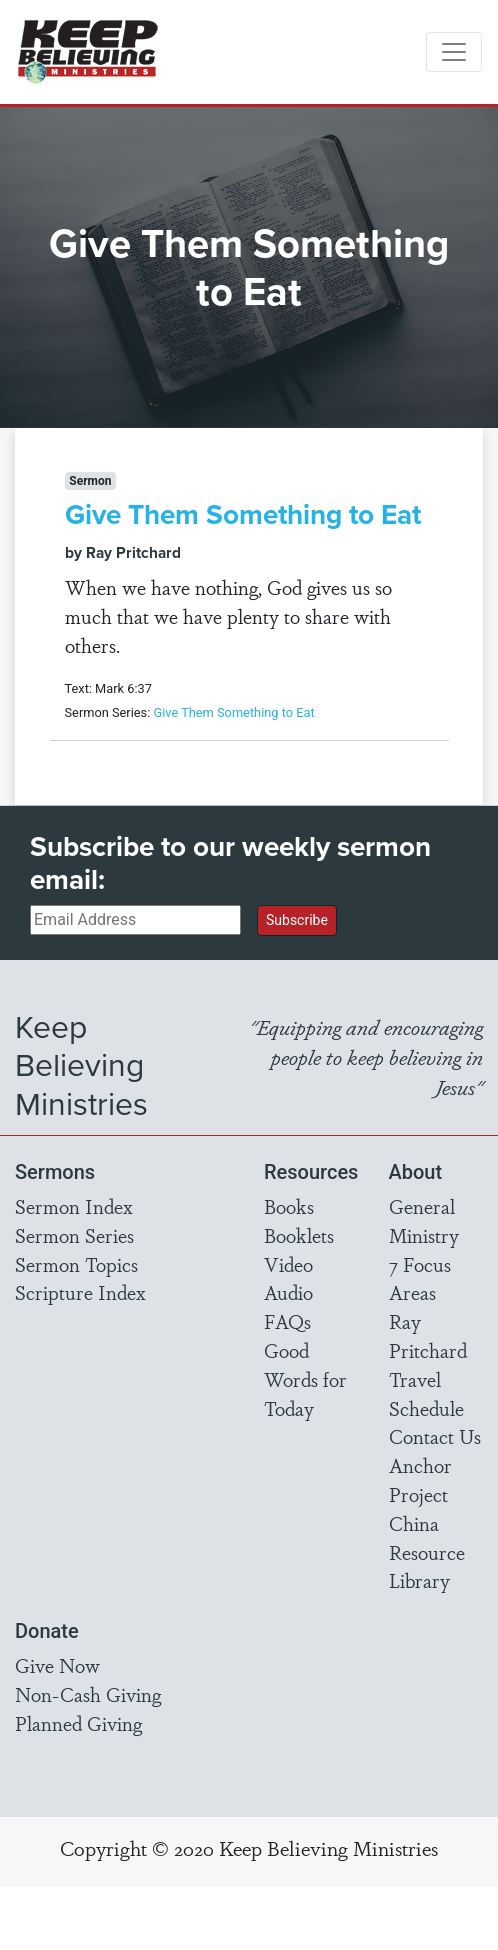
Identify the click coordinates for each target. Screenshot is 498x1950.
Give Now (57, 1665)
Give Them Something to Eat (243, 514)
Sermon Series (74, 1235)
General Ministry (424, 1220)
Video (288, 1264)
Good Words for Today (305, 1379)
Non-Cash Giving (88, 1694)
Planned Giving (78, 1723)
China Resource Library (427, 1552)
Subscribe (297, 920)
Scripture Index (80, 1292)
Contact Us (435, 1436)
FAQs (287, 1321)
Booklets (299, 1235)
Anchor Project (420, 1479)
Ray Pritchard (428, 1335)
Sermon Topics (76, 1264)
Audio (288, 1292)
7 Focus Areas (420, 1278)
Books (289, 1206)
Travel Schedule (426, 1393)
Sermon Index (74, 1206)
